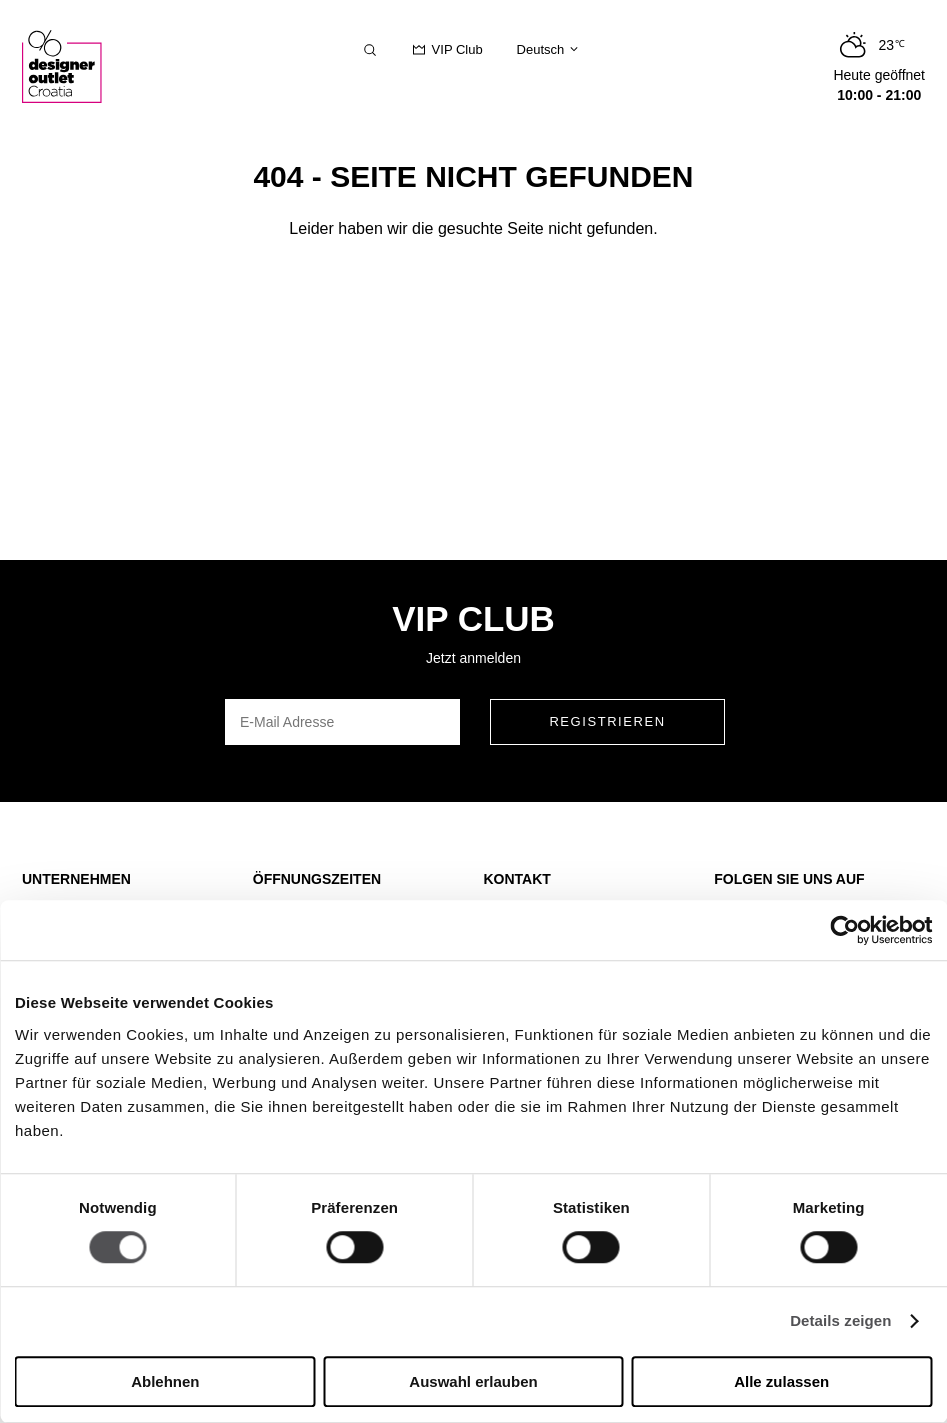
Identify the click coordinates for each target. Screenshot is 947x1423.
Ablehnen (165, 1381)
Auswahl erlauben (473, 1381)
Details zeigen (840, 1321)
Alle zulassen (781, 1381)
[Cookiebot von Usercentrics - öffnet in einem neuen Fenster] (844, 930)
